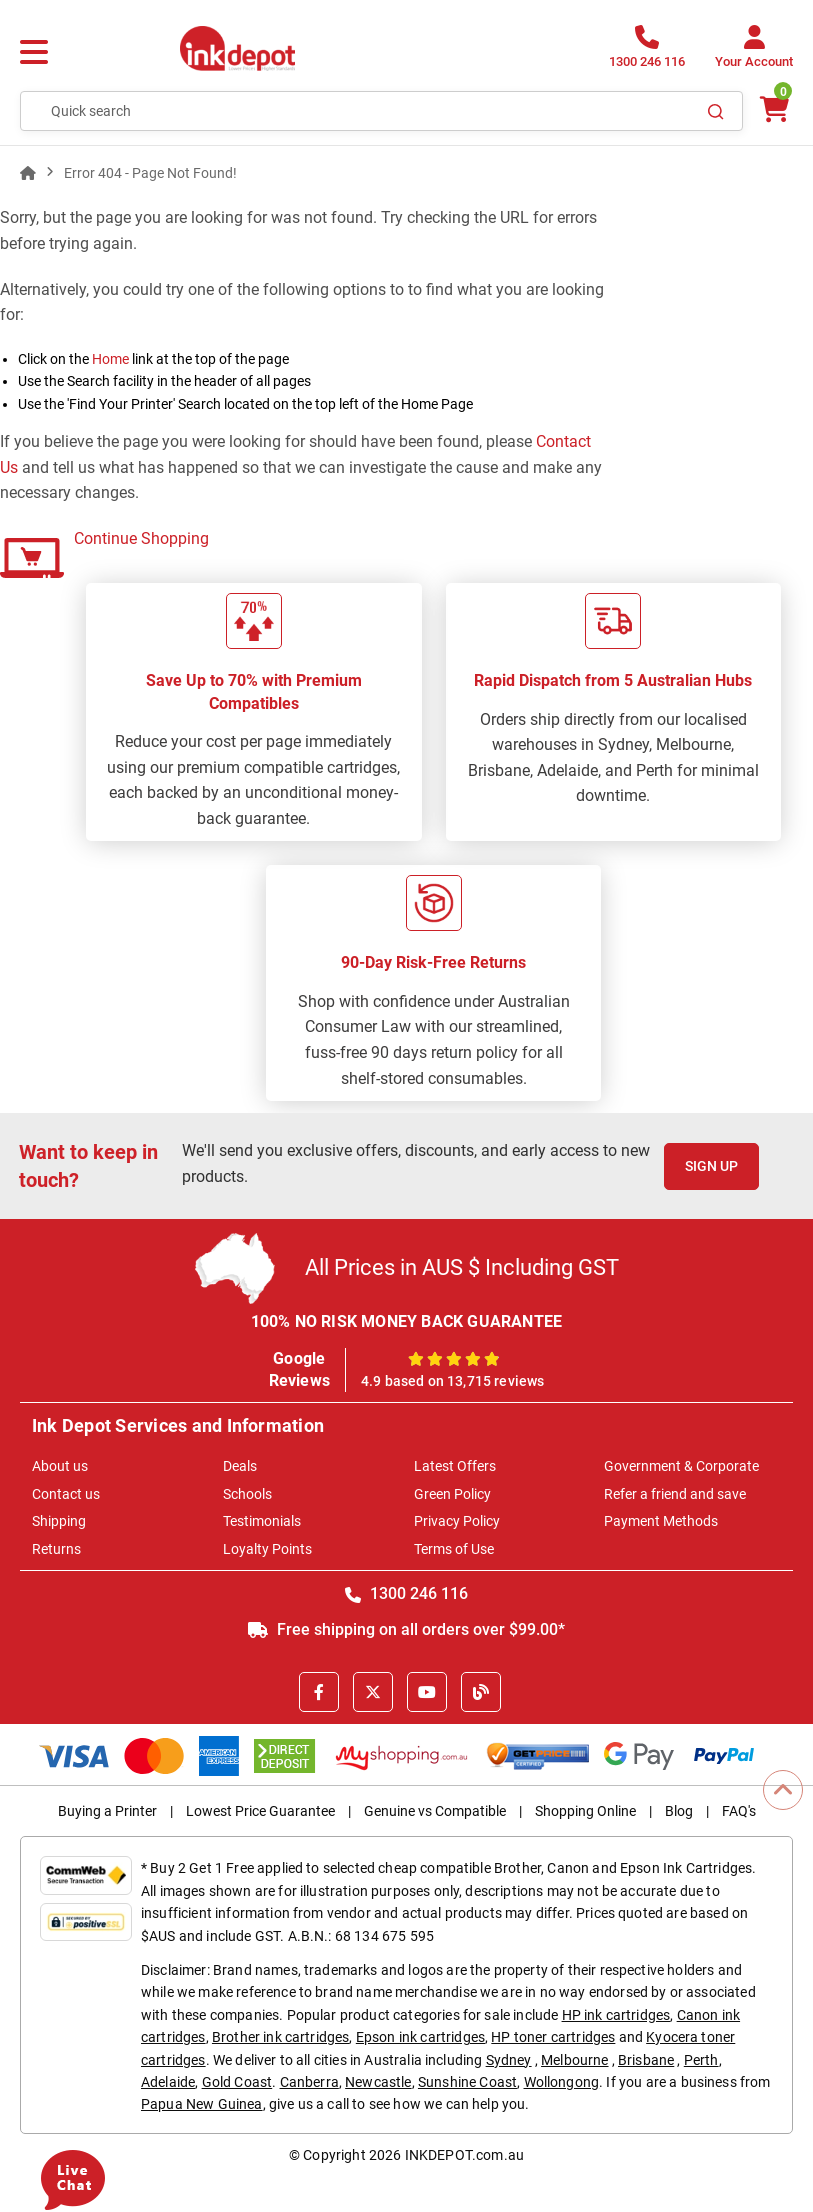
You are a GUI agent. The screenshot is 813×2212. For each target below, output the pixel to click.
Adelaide (168, 2082)
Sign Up (711, 1166)
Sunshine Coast (467, 2082)
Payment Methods (661, 1521)
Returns (56, 1549)
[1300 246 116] (647, 52)
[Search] (716, 111)
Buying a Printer (107, 1811)
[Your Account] (754, 52)
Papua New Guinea (202, 2104)
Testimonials (262, 1521)
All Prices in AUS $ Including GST (462, 1267)
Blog (679, 1811)
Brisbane (646, 2060)
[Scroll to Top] (783, 1790)
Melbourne (574, 2060)
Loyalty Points (267, 1549)
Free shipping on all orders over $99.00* (406, 1629)
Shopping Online (585, 1811)
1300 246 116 (406, 1593)
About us (60, 1466)
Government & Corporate (681, 1466)
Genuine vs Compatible (435, 1811)
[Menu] (34, 53)
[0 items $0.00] (773, 109)
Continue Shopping (141, 538)
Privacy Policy (457, 1521)
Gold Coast (237, 2082)
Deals (240, 1466)
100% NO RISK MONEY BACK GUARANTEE (407, 1321)
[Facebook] (319, 1692)
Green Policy (452, 1494)
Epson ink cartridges (420, 2037)
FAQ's (739, 1811)
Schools (247, 1494)
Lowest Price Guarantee (260, 1811)
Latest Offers (455, 1466)
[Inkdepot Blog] (481, 1692)
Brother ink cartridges (281, 2037)
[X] (373, 1692)
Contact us (66, 1494)
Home (110, 359)
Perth (701, 2060)
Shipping (59, 1521)
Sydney (509, 2060)
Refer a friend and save (675, 1494)
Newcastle (378, 2082)
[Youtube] (427, 1692)
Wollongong (562, 2082)
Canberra (309, 2082)
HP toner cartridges (553, 2037)
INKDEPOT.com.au (464, 2155)
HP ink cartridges (616, 2015)
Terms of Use (454, 1549)
